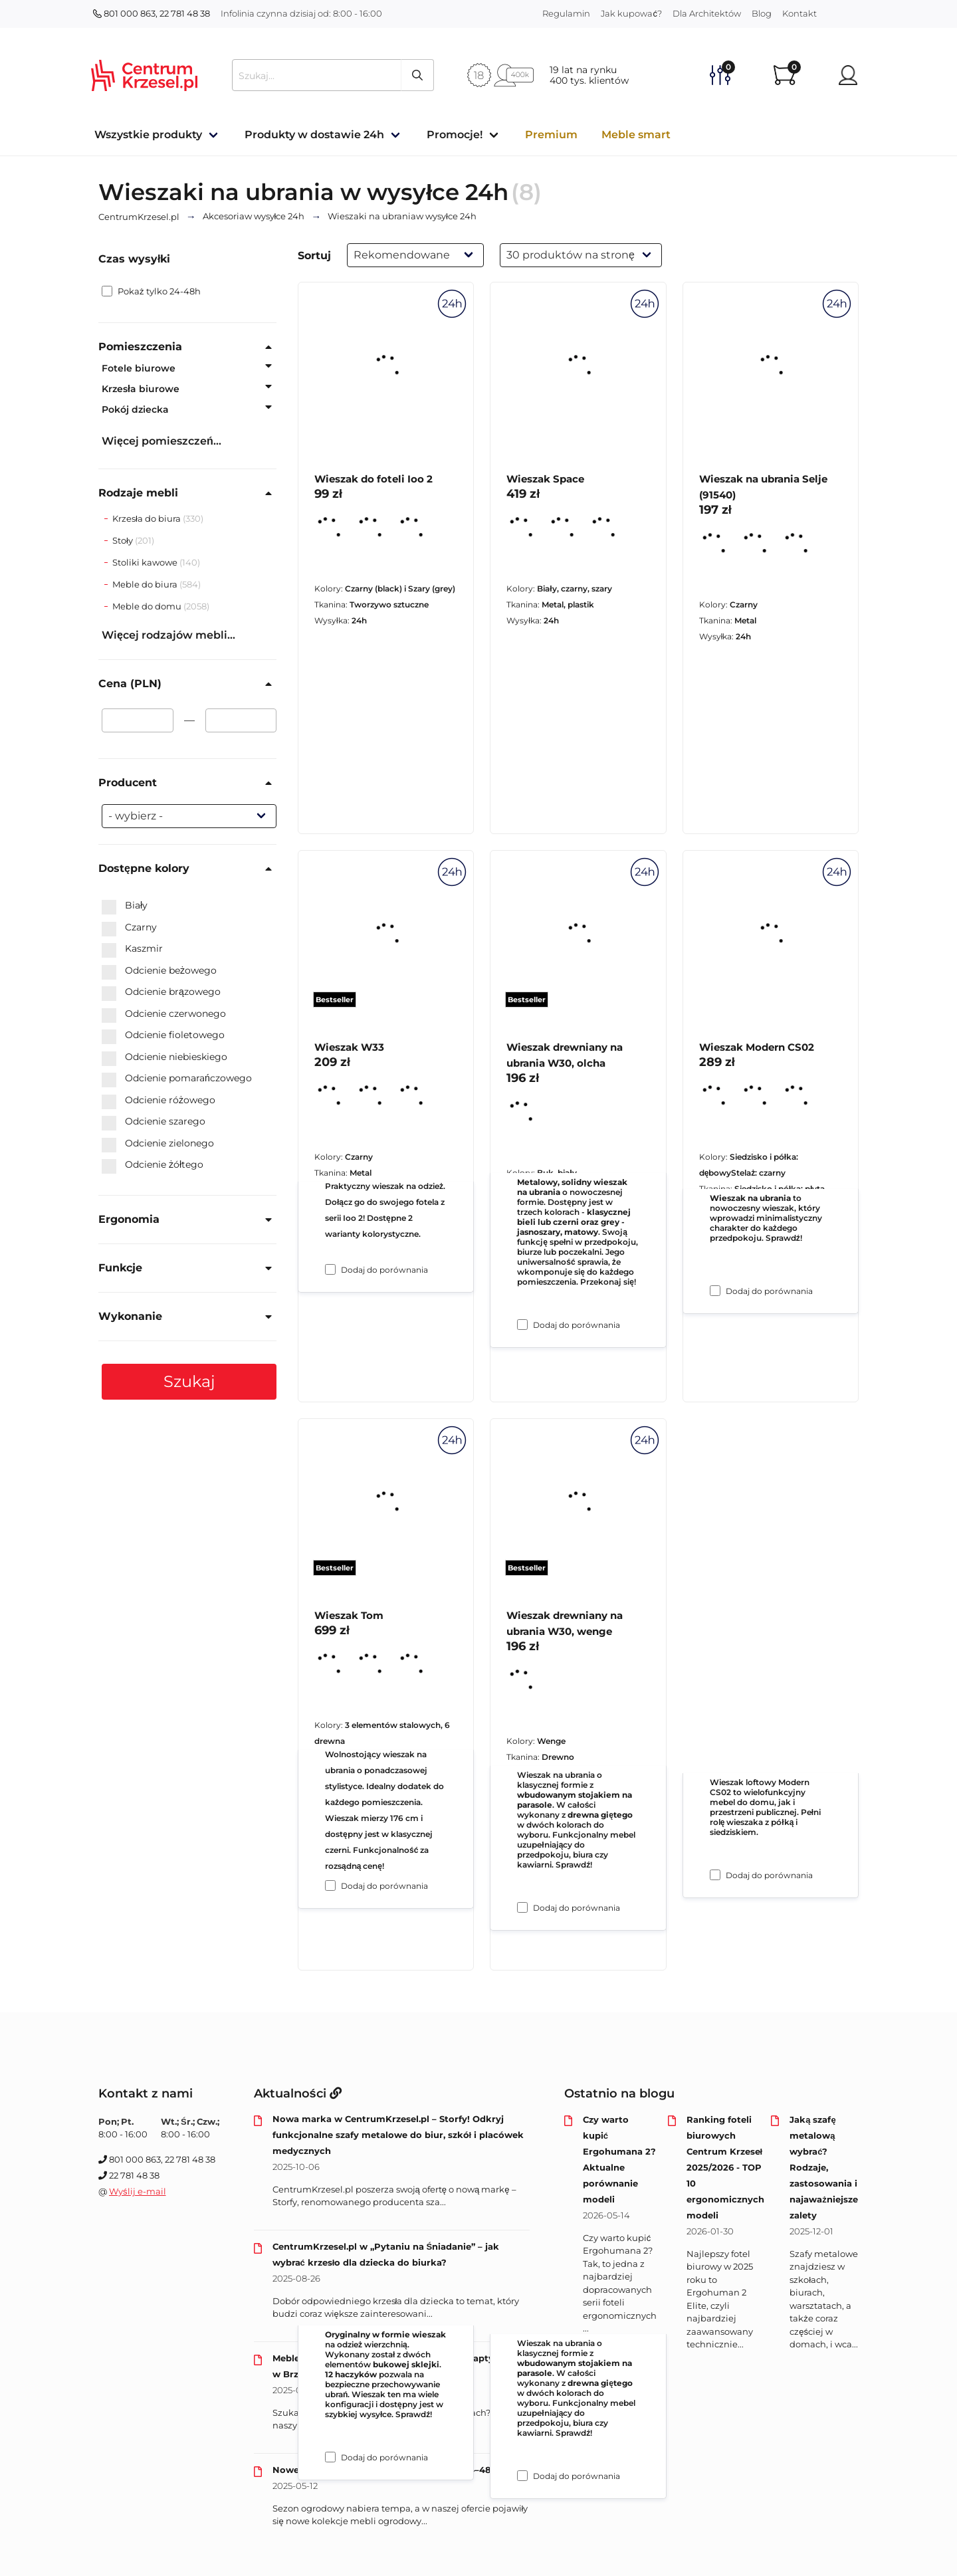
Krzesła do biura (147, 518)
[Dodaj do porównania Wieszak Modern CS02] (715, 1875)
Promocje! (454, 134)
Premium (551, 134)
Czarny (129, 928)
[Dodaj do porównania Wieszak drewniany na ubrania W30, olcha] (522, 1907)
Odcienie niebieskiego (164, 1057)
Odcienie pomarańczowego (177, 1079)
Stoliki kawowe (145, 562)
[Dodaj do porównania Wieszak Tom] (330, 2457)
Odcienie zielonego (158, 1144)
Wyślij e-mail (137, 2191)
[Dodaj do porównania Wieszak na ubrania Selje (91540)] (715, 1290)
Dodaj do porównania (384, 1270)
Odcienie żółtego (152, 1165)
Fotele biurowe (138, 368)
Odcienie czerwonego (164, 1014)
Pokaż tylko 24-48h (151, 291)
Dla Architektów (707, 13)
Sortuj (314, 255)
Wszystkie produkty (148, 134)
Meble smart (636, 134)
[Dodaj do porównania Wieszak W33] (330, 1885)
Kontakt (799, 13)
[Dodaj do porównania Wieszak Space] (522, 1324)
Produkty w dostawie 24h (314, 134)
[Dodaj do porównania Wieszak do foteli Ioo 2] (330, 1269)
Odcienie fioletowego (163, 1035)
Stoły (123, 540)
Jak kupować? (631, 13)
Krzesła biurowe (140, 389)
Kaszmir (132, 949)
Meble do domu (147, 606)
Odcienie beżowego (159, 971)
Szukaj (189, 1381)
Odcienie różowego (158, 1101)
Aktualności (298, 2093)
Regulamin (566, 13)
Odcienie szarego (153, 1122)
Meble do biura (145, 584)
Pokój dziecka (135, 409)
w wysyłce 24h (254, 216)
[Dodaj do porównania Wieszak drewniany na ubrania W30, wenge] (522, 2475)
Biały (125, 906)
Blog (762, 13)
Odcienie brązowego (161, 992)
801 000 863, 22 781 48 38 (151, 13)
